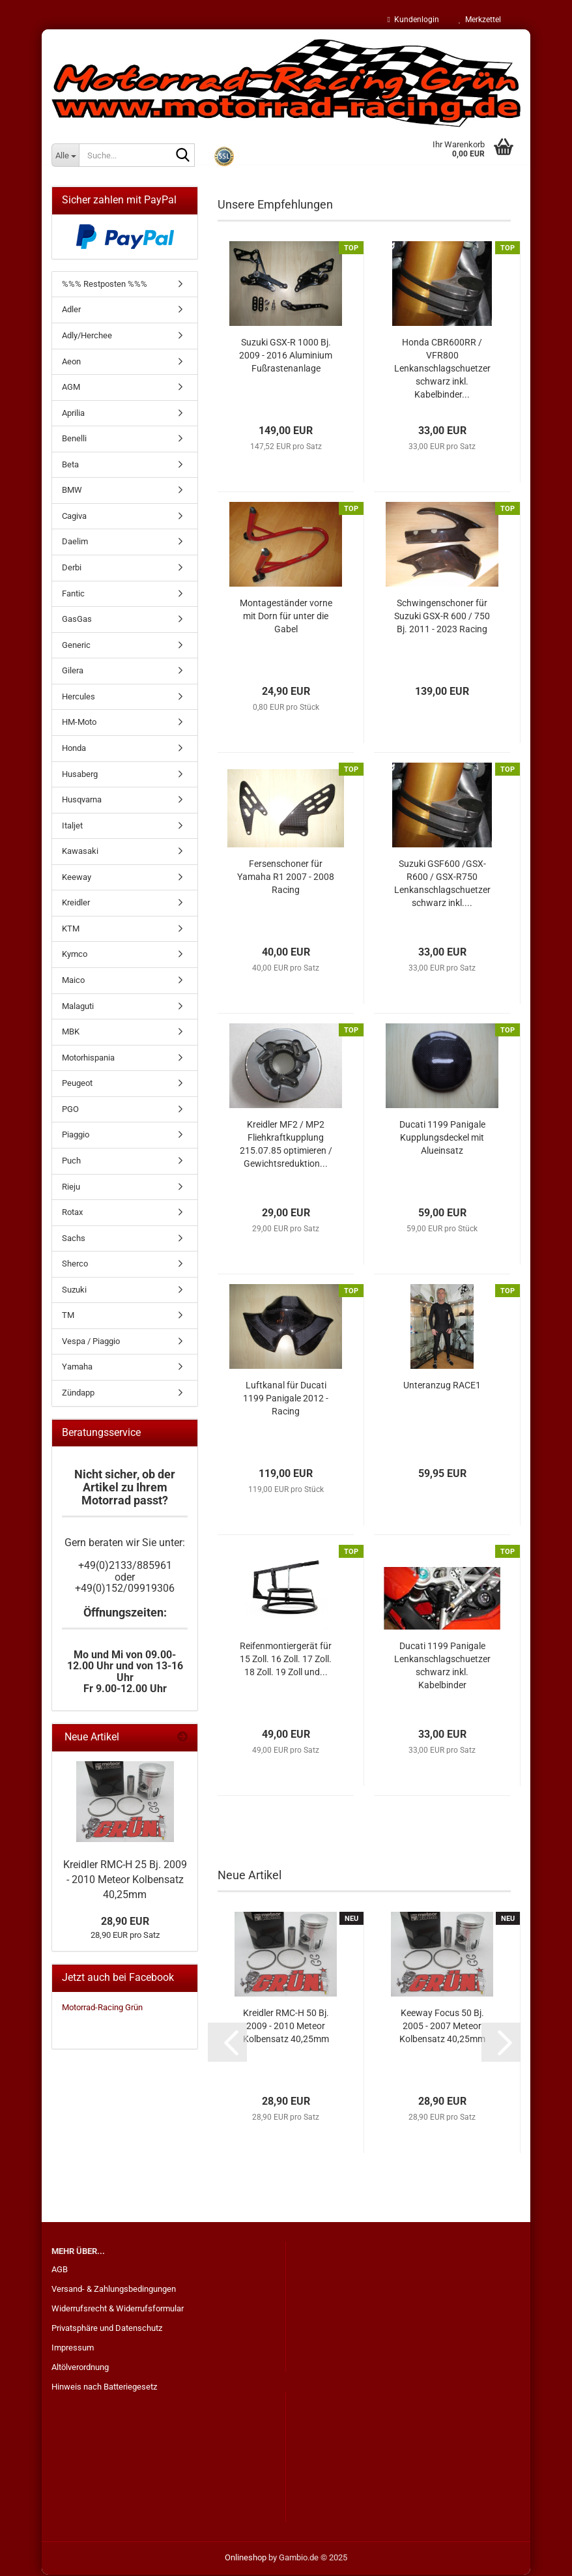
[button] (227, 2043)
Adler (71, 310)
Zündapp (78, 1394)
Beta (70, 466)
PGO (70, 1110)
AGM (71, 388)
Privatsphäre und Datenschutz (106, 2329)
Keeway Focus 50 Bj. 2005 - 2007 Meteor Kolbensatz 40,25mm (442, 2027)
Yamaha (77, 1368)
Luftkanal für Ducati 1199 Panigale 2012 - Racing (285, 1399)
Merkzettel (480, 19)
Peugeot (77, 1084)
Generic (76, 646)
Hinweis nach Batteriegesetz (104, 2388)
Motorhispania (88, 1059)
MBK (70, 1033)
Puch (71, 1162)
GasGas (77, 620)
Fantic (73, 595)
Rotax (72, 1213)
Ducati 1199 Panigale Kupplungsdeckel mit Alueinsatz (442, 1138)
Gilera (72, 672)
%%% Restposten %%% (104, 285)
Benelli (74, 440)
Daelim (75, 543)
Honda (74, 749)
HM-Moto (79, 723)
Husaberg (80, 775)
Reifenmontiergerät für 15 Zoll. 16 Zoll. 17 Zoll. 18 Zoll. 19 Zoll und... (286, 1660)
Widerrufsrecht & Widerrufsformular (117, 2310)
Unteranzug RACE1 (442, 1386)
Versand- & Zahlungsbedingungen (113, 2290)
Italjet (72, 827)
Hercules (78, 698)
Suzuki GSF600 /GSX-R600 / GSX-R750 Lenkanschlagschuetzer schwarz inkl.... (442, 884)
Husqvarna (82, 801)
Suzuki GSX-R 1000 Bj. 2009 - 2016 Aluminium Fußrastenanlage (285, 356)
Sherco (75, 1265)
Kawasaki (80, 852)
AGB (59, 2271)
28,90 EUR (125, 1922)
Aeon (71, 363)
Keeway (76, 878)
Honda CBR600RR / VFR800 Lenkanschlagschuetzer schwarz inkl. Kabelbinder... (442, 369)
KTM (70, 930)
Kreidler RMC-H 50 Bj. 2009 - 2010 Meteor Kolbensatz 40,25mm (286, 2027)
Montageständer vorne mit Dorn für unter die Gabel (286, 617)
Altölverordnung (80, 2368)
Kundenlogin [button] (413, 19)
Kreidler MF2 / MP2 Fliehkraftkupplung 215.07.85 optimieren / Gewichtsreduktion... (286, 1145)
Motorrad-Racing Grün (102, 2008)
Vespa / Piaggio (91, 1342)
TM (68, 1316)
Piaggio (75, 1136)
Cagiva (74, 517)
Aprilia (73, 414)
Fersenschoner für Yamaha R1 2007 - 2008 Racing (285, 878)
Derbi (71, 569)
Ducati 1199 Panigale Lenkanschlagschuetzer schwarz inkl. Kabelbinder (442, 1666)
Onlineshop (245, 2559)
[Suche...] (65, 155)
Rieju (71, 1188)
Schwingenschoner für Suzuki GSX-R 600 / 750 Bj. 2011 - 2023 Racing (442, 617)
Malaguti (78, 1007)
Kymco (74, 955)
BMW (72, 491)
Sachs (73, 1239)
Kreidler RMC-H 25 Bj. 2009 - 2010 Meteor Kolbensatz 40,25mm (125, 1881)
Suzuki (74, 1291)
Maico (73, 981)
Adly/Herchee (87, 337)
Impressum (72, 2349)
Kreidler (76, 904)
